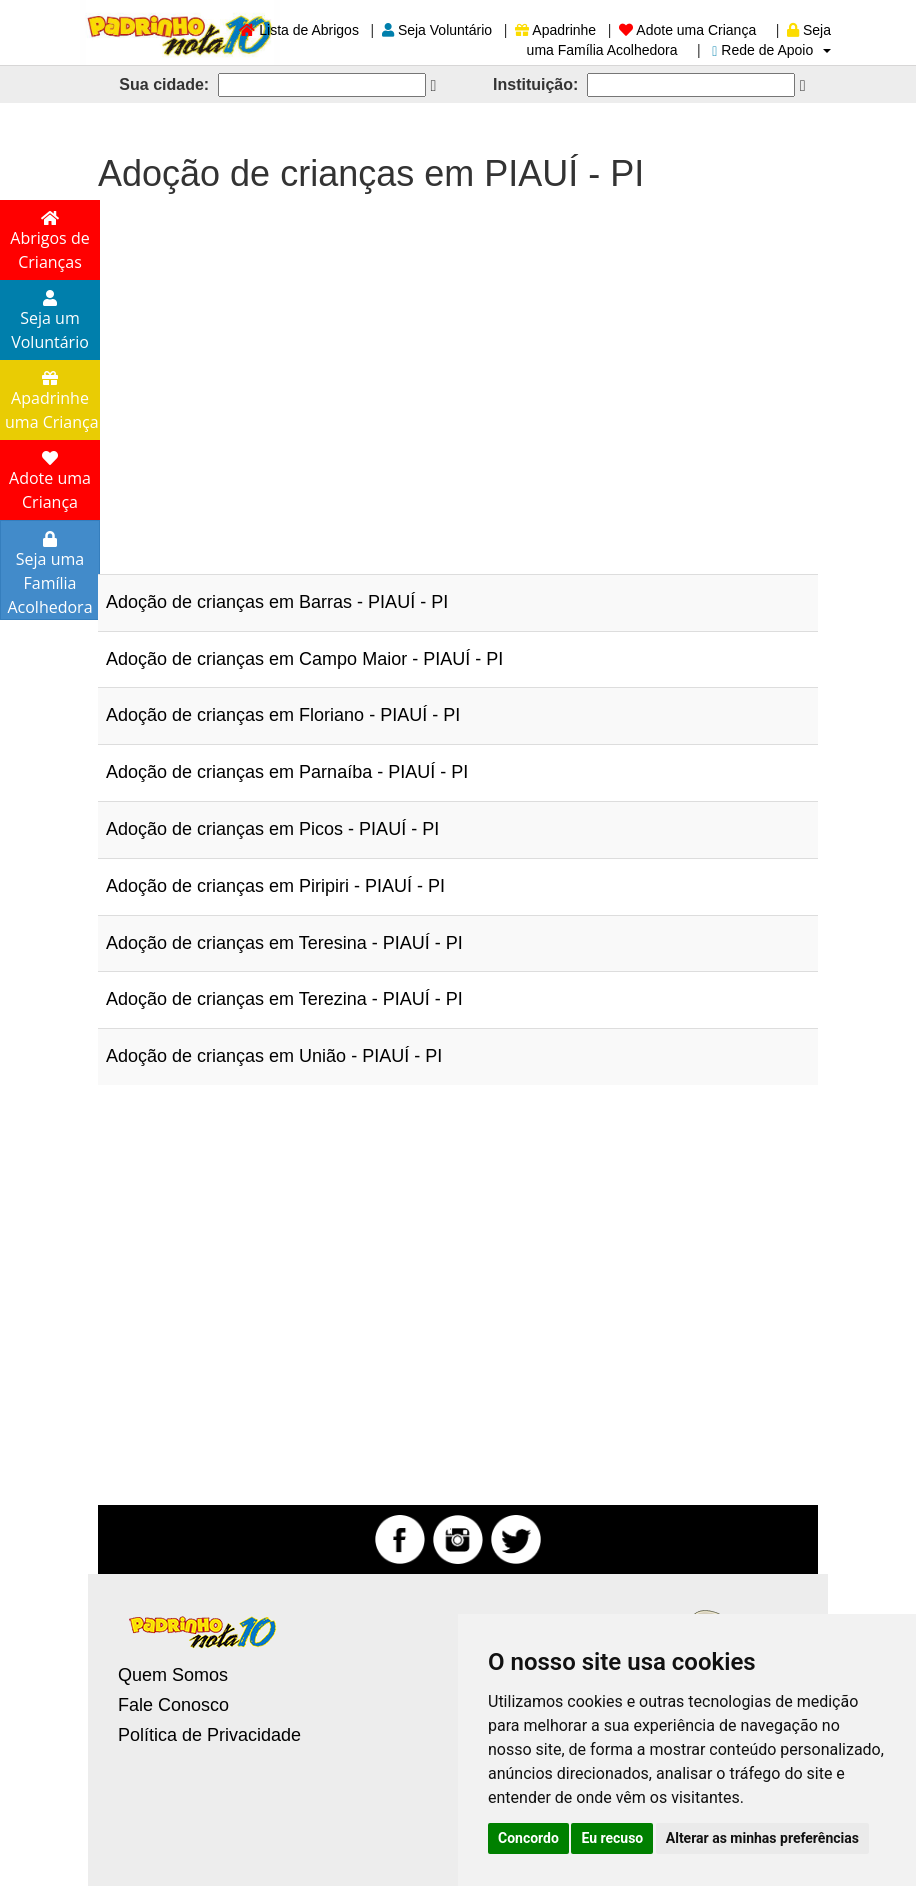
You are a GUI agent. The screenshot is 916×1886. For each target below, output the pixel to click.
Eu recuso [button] (612, 1838)
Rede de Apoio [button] (771, 50)
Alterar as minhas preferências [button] (762, 1838)
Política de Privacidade (209, 1735)
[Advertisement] (458, 374)
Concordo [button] (528, 1838)
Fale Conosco (173, 1705)
